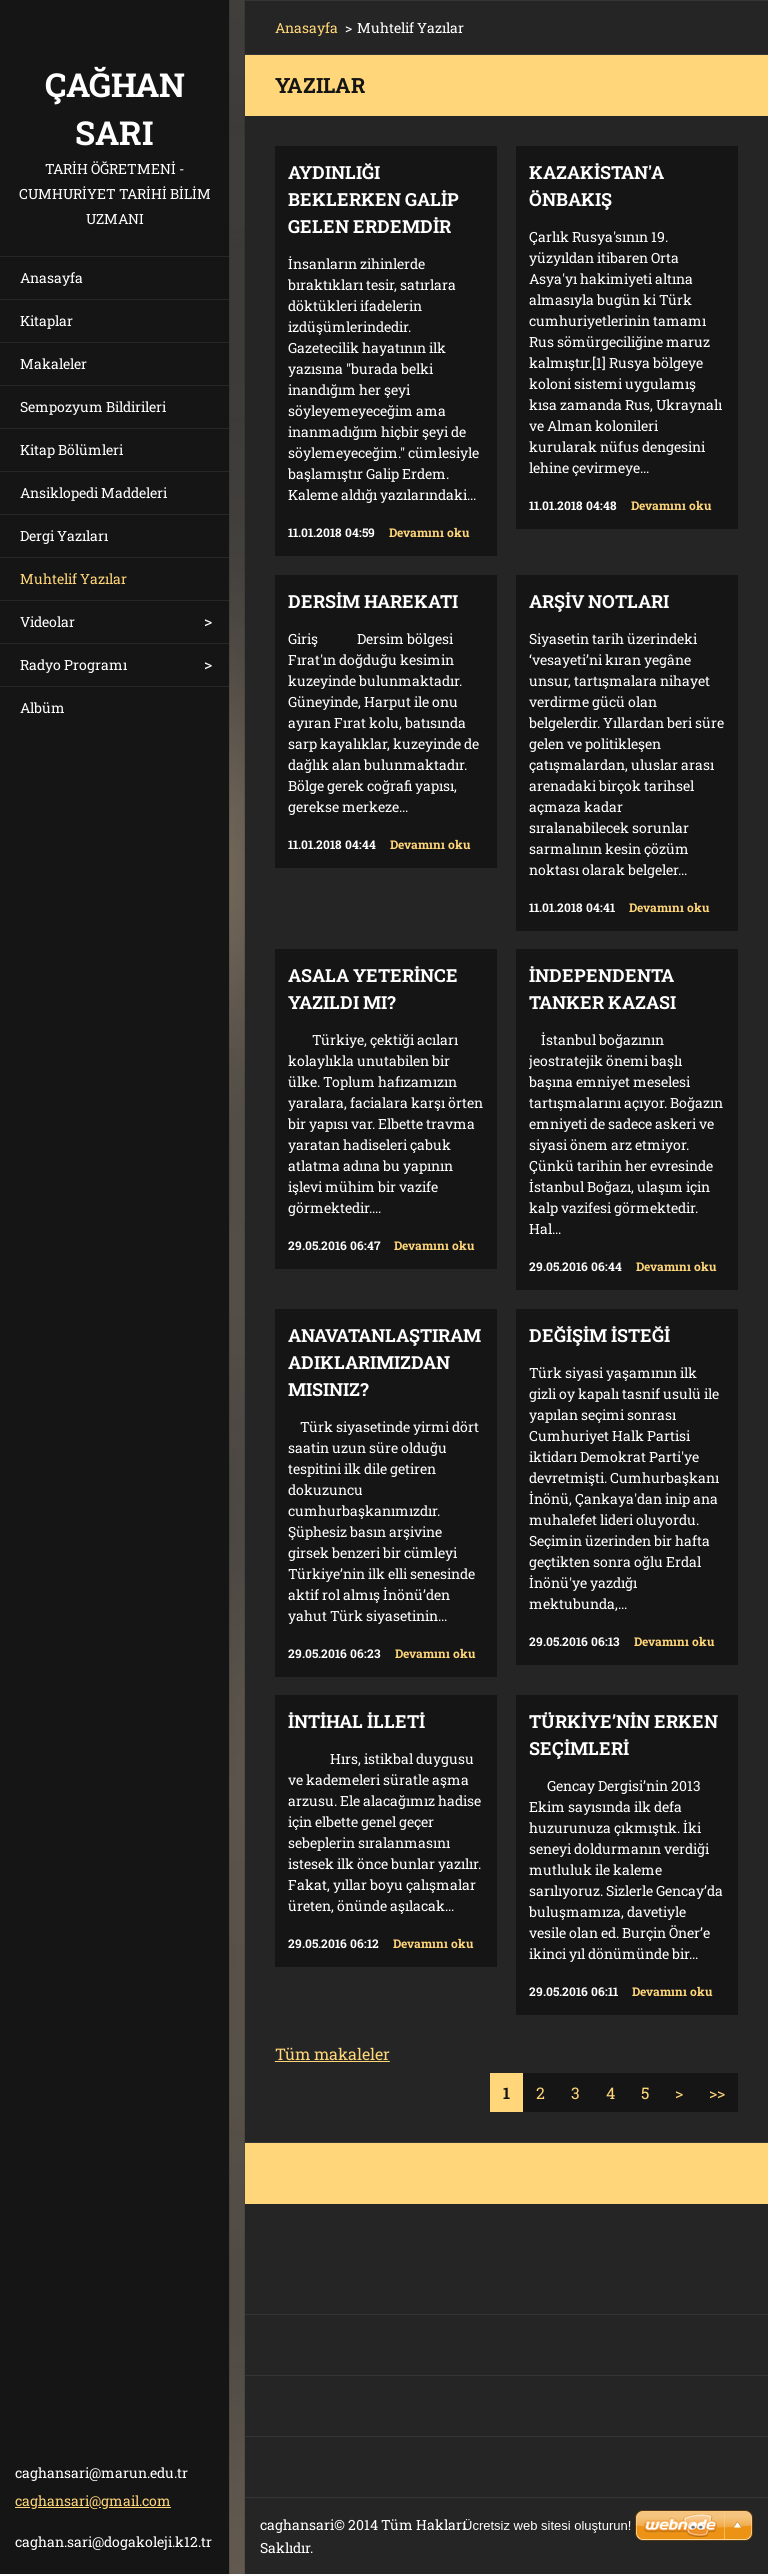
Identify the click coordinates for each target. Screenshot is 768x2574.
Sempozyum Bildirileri (93, 406)
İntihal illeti (356, 1721)
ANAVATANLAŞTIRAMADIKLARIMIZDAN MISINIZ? (384, 1362)
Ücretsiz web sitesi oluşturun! (547, 2525)
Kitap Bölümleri (71, 449)
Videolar (47, 621)
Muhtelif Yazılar (73, 578)
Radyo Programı (73, 664)
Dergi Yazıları (64, 535)
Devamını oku (429, 532)
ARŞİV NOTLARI (599, 601)
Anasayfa (51, 277)
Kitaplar (46, 320)
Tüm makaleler (332, 2053)
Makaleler (53, 363)
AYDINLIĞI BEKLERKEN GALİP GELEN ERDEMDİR (373, 199)
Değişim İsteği (599, 1335)
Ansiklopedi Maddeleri (93, 492)
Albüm (42, 707)
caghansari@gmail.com (93, 2500)
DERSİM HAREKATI (373, 601)
